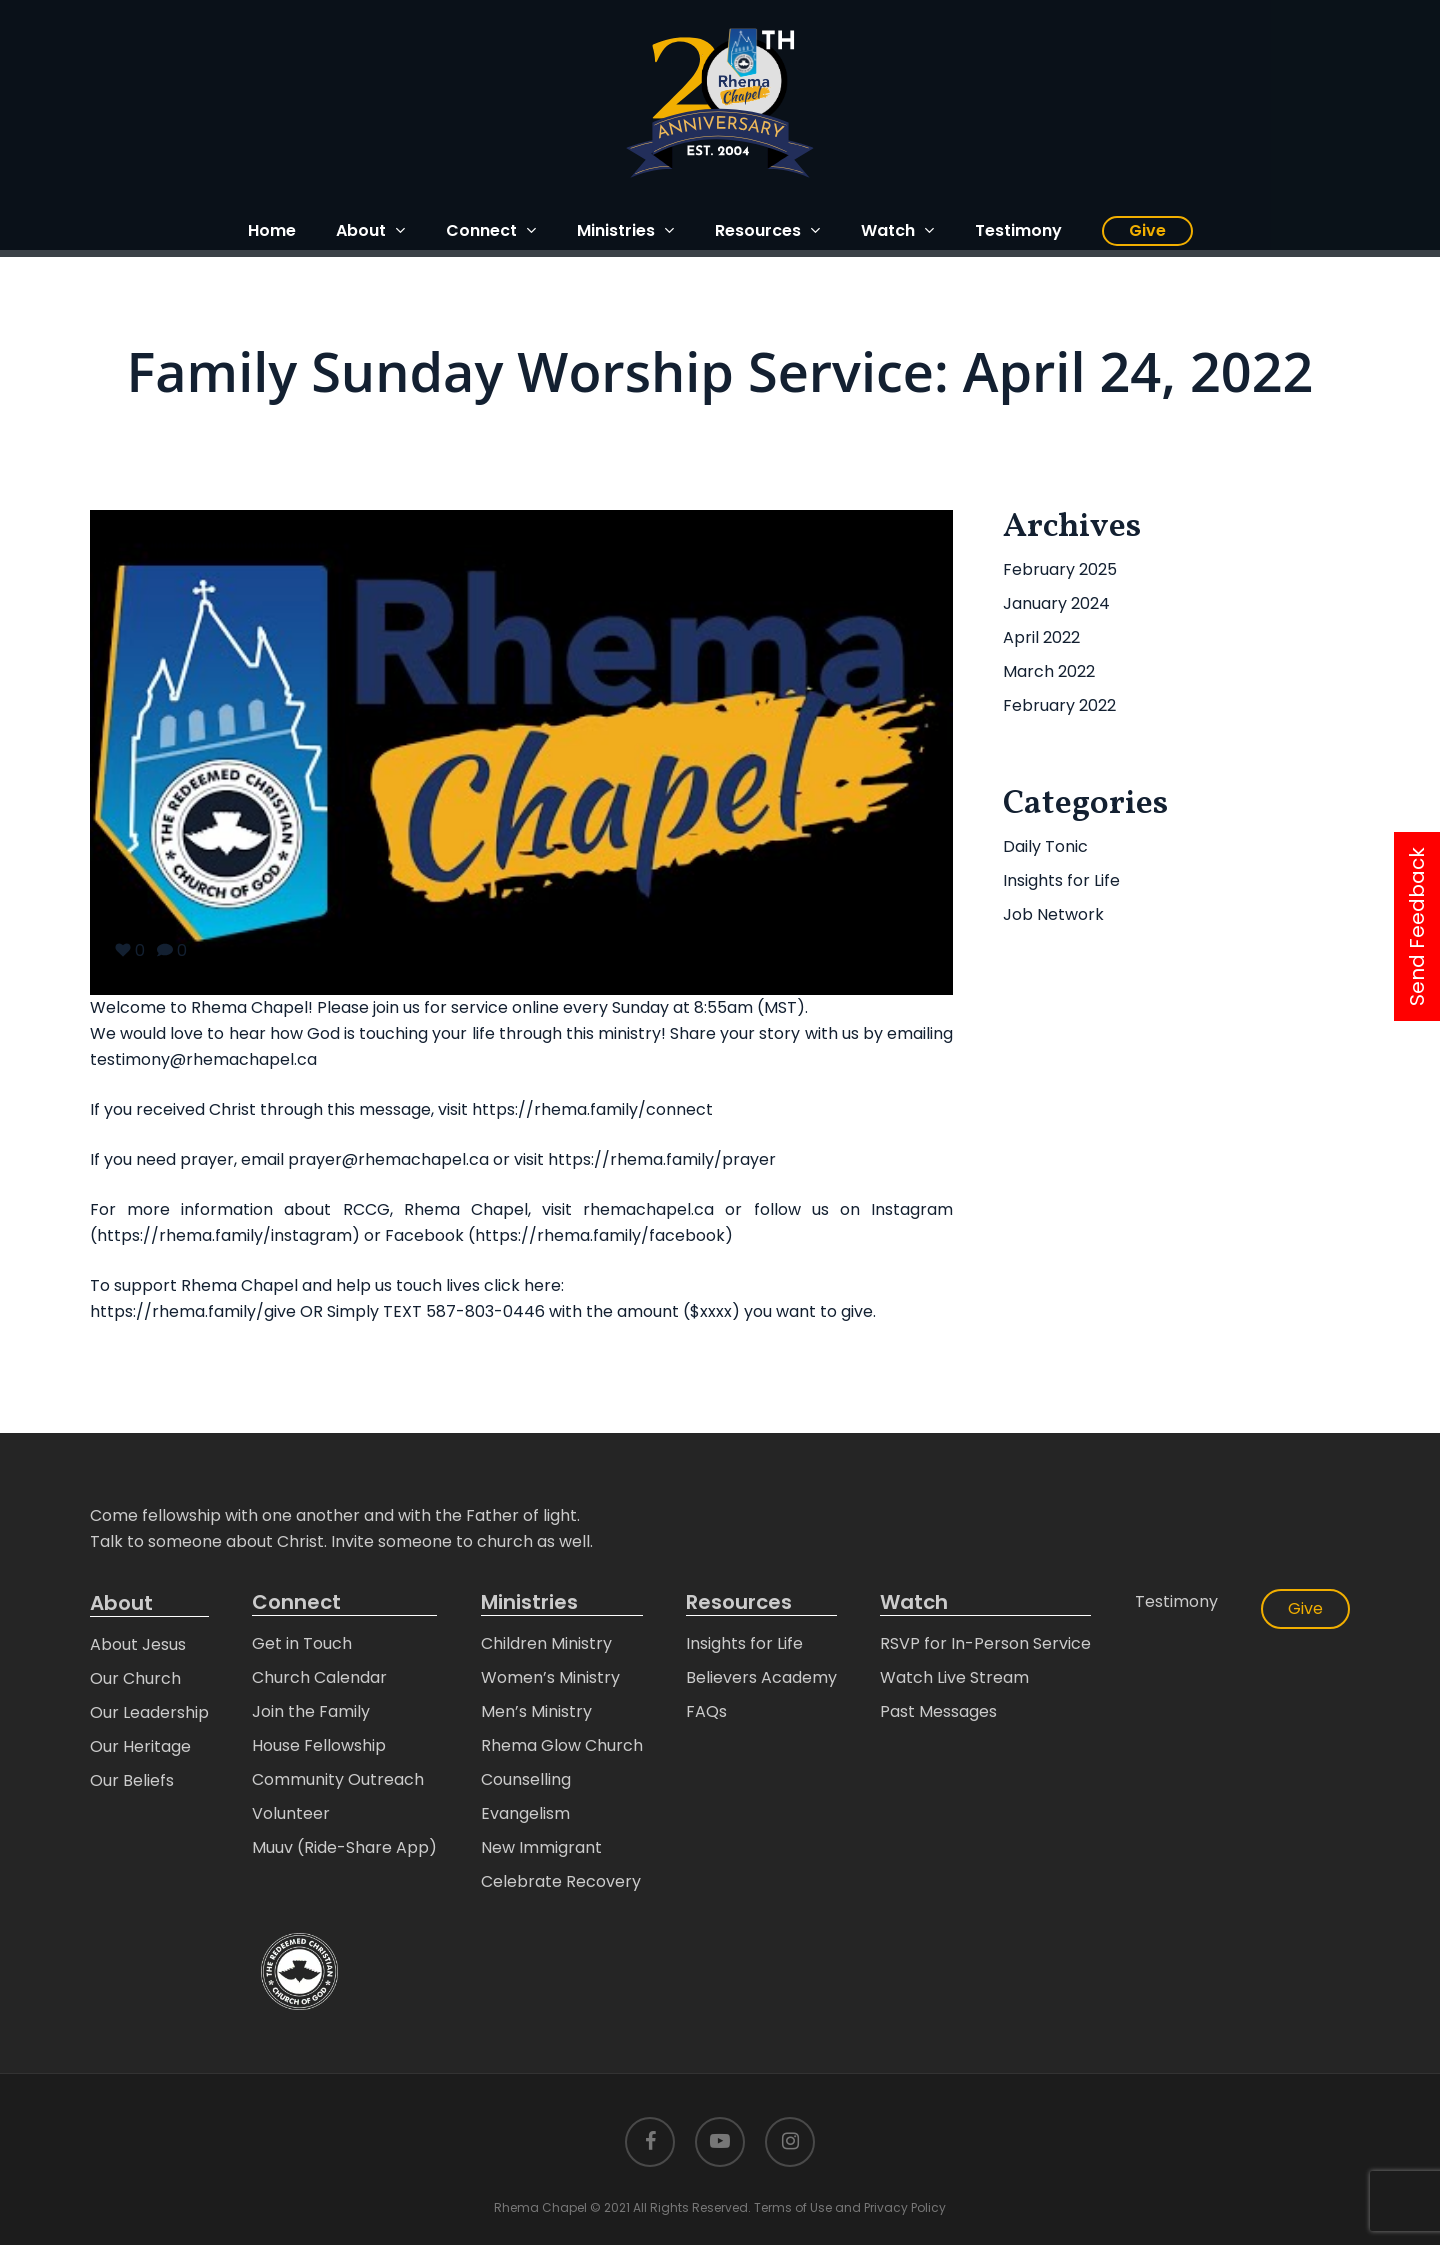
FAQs (706, 1711)
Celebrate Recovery (561, 1881)
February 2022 (1059, 705)
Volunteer (291, 1813)
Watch (914, 1602)
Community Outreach (338, 1779)
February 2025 (1060, 569)
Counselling (526, 1779)
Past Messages (938, 1711)
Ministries (529, 1602)
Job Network (1053, 914)
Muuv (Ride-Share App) (344, 1847)
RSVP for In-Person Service (985, 1643)
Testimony (1176, 1601)
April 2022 (1041, 637)
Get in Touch (302, 1643)
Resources (739, 1602)
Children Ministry (546, 1643)
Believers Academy (761, 1677)
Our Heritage (140, 1746)
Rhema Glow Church (562, 1745)
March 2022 (1049, 671)
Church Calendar (319, 1677)
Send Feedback (1417, 926)
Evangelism (525, 1813)
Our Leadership (149, 1712)
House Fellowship (319, 1745)
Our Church (135, 1678)
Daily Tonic (1045, 846)
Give (1305, 1608)
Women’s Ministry (550, 1677)
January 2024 (1056, 603)
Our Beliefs (132, 1780)
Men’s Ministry (536, 1711)
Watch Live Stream (954, 1677)
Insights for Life (1061, 880)
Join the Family (311, 1711)
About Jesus (138, 1644)
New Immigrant (541, 1847)
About (121, 1603)
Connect (296, 1602)
